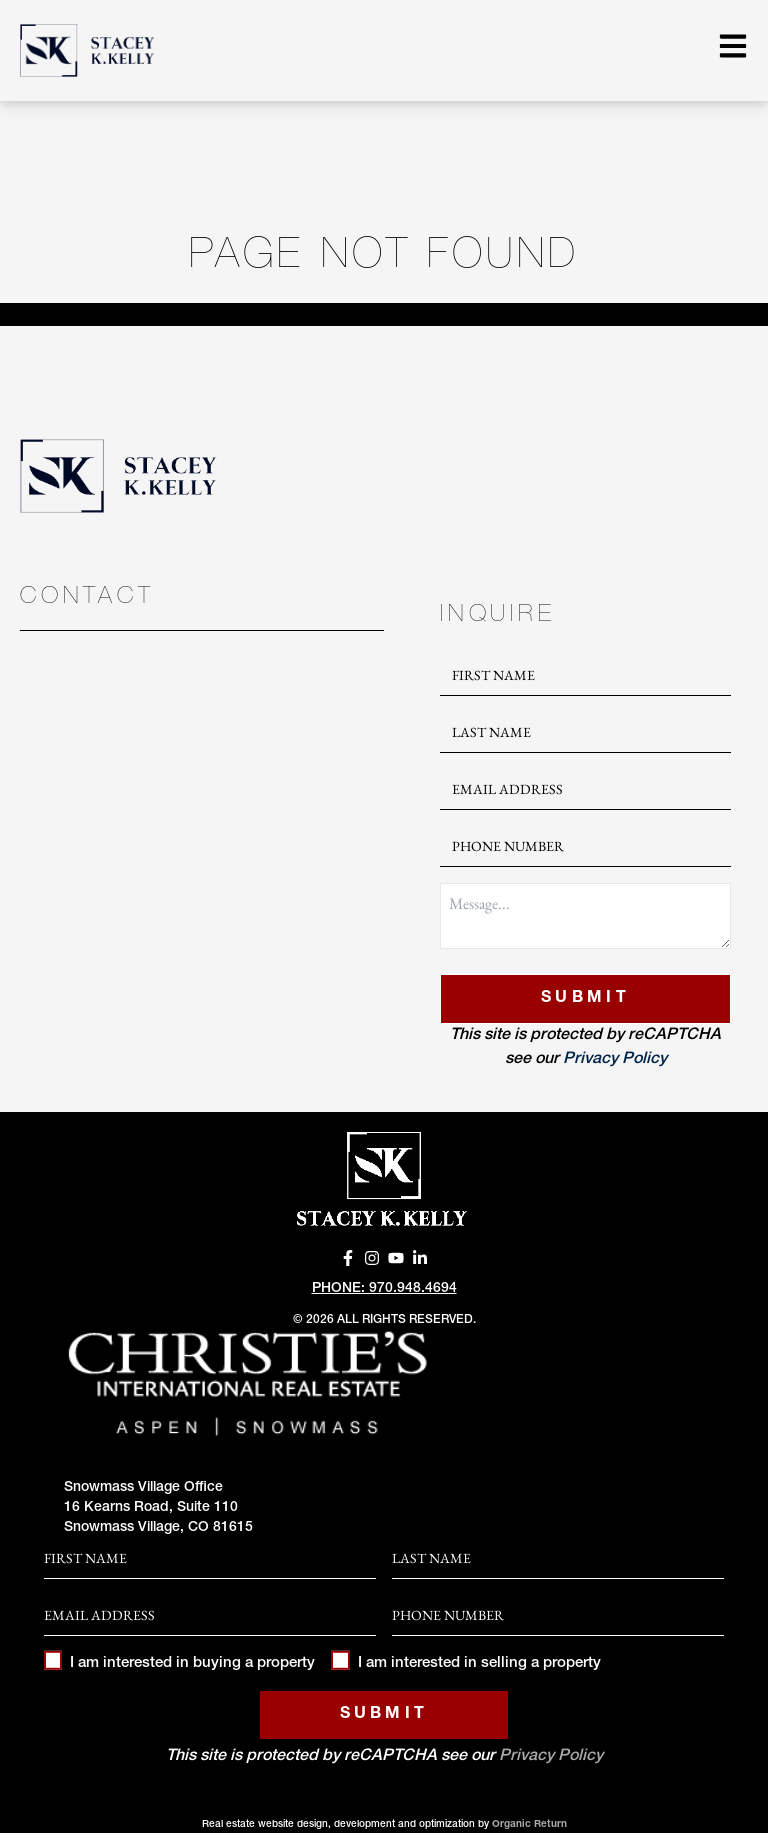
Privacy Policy (615, 1060)
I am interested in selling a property (465, 1663)
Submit (585, 999)
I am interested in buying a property (179, 1663)
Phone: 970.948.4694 (384, 1289)
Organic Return (529, 1825)
